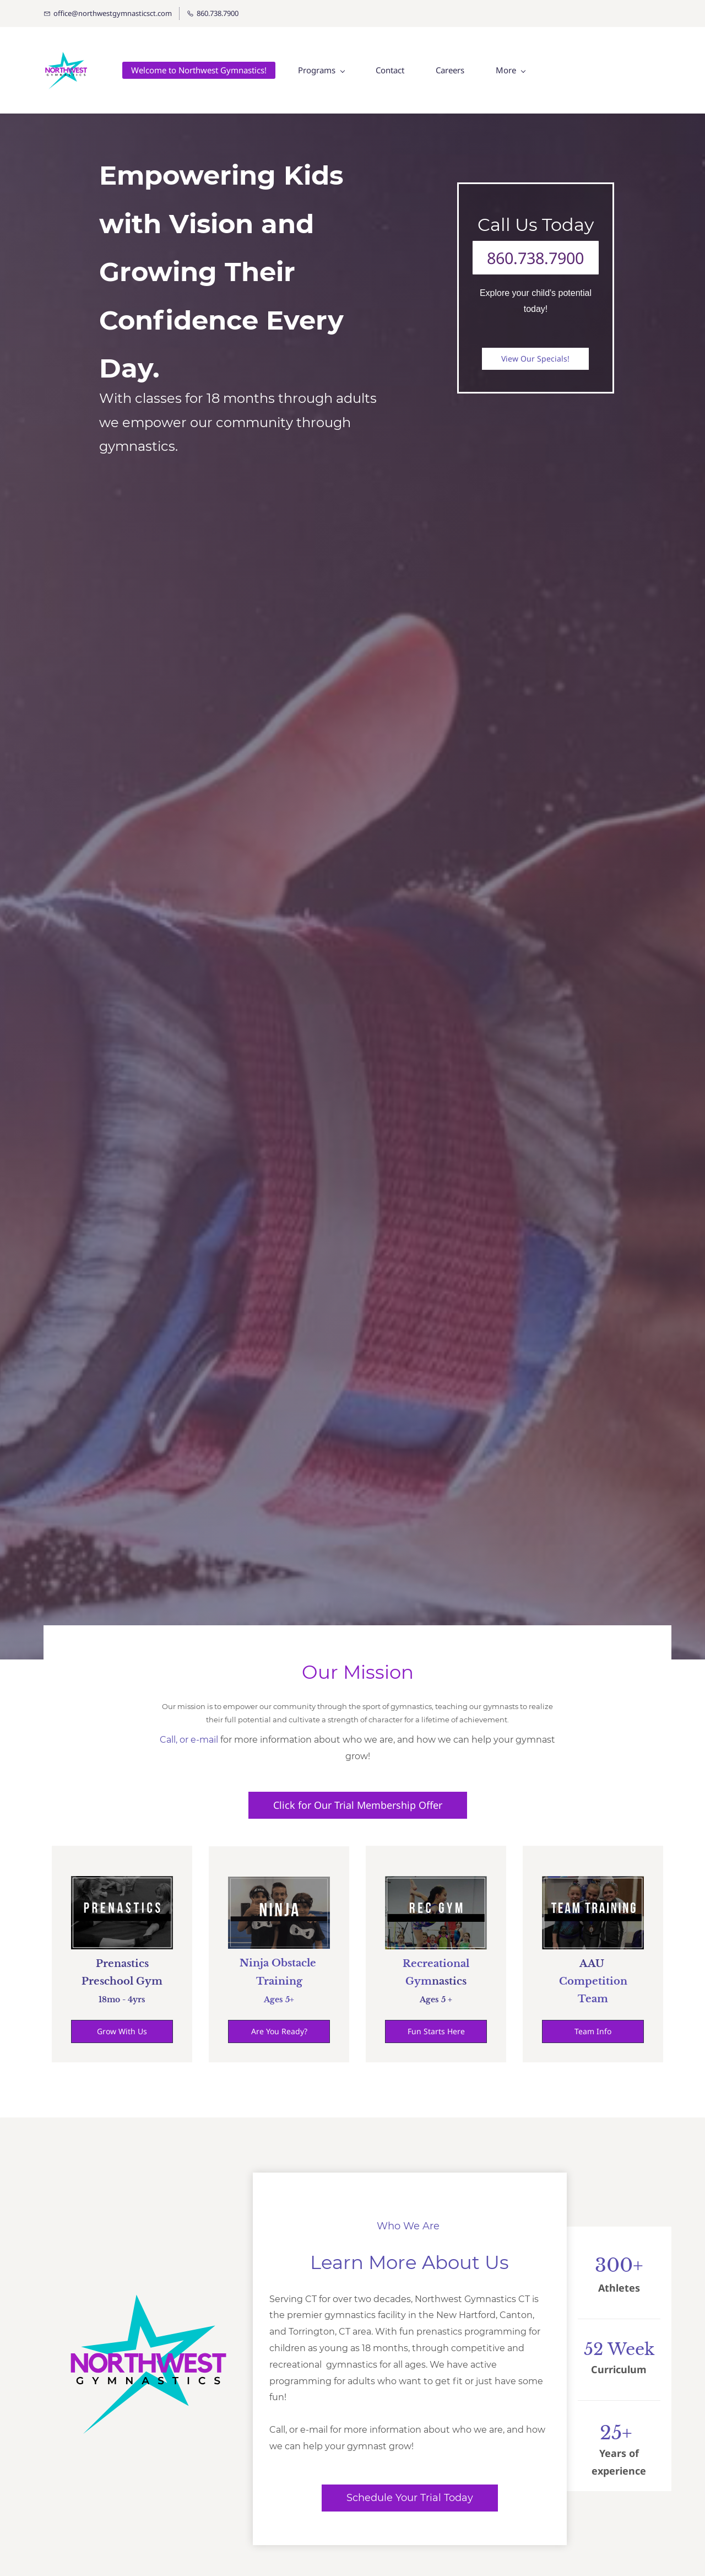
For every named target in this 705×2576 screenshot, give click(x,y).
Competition (593, 1982)
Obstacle (294, 1964)
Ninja (254, 1964)
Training (279, 1981)
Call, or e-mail (189, 1740)
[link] (148, 2276)
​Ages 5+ (279, 2000)
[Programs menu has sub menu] (324, 70)
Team (593, 1999)
